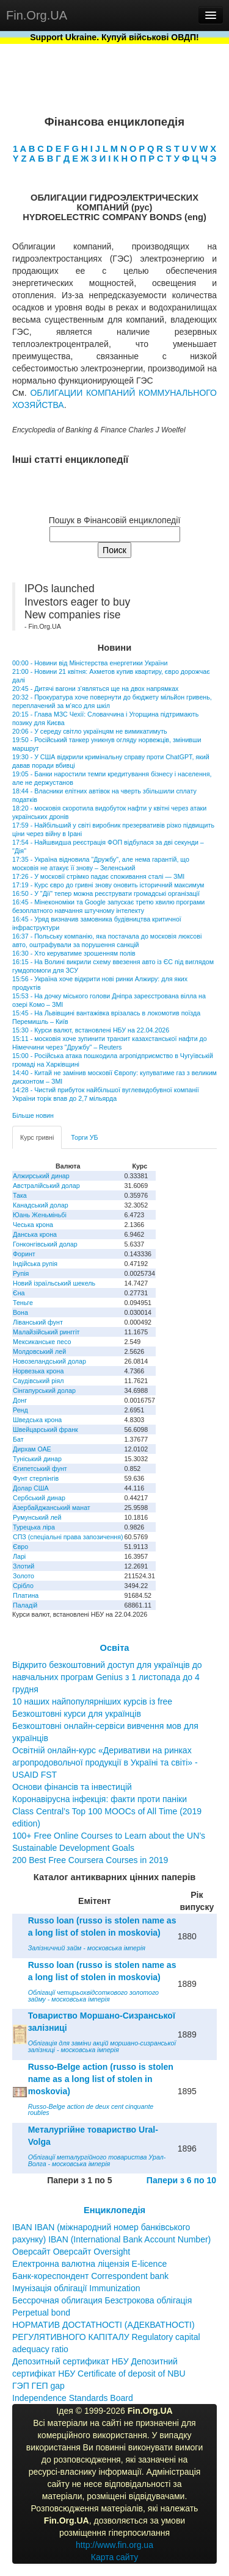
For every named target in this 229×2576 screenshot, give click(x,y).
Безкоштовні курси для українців (76, 1714)
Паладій (25, 1605)
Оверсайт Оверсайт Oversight (71, 2251)
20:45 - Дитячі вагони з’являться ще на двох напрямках (95, 688)
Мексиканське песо (42, 1341)
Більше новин (33, 1115)
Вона (20, 1312)
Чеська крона (33, 1224)
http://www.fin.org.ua (114, 2545)
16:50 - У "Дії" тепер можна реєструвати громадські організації (106, 893)
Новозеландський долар (49, 1361)
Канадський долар (40, 1205)
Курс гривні (37, 1137)
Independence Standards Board (72, 2398)
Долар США (31, 1488)
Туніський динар (37, 1458)
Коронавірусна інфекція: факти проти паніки (99, 1799)
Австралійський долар (46, 1185)
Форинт (24, 1254)
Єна (18, 1293)
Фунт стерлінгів (36, 1478)
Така (20, 1195)
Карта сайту (115, 2557)
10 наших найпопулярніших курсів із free (92, 1701)
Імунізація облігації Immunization (76, 2288)
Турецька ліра (34, 1527)
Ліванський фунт (38, 1322)
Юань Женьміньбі (40, 1214)
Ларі (19, 1556)
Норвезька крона (38, 1371)
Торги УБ (84, 1137)
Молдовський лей (39, 1351)
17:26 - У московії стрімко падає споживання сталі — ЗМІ (98, 876)
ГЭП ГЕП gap (38, 2386)
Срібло (23, 1585)
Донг (20, 1400)
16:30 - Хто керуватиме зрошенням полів (74, 953)
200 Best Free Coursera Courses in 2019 (90, 1860)
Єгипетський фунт (40, 1468)
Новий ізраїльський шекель (54, 1283)
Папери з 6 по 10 (181, 2180)
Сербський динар (39, 1497)
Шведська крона (37, 1419)
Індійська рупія (35, 1263)
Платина (25, 1595)
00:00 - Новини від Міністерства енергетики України (89, 663)
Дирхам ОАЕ (32, 1449)
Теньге (23, 1302)
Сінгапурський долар (44, 1390)
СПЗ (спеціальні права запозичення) (68, 1536)
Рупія (21, 1273)
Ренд (20, 1410)
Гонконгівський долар (45, 1244)
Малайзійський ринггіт (46, 1332)
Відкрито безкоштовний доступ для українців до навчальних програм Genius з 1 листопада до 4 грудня (107, 1677)
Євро (20, 1546)
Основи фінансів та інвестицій (72, 1787)
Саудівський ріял (38, 1380)
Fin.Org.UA (36, 15)
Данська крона (35, 1234)
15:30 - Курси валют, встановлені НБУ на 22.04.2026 (90, 1030)
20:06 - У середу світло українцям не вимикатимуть (89, 731)
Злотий (23, 1566)
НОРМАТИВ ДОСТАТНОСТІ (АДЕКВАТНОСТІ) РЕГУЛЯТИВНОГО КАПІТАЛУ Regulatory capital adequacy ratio (106, 2337)
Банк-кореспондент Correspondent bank (90, 2276)
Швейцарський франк (45, 1429)
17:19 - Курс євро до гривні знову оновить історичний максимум (108, 885)
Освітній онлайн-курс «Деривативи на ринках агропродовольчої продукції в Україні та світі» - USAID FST (105, 1762)
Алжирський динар (41, 1175)
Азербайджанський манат (51, 1507)
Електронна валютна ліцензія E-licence (89, 2264)
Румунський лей (37, 1517)
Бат (18, 1439)
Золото (23, 1576)
